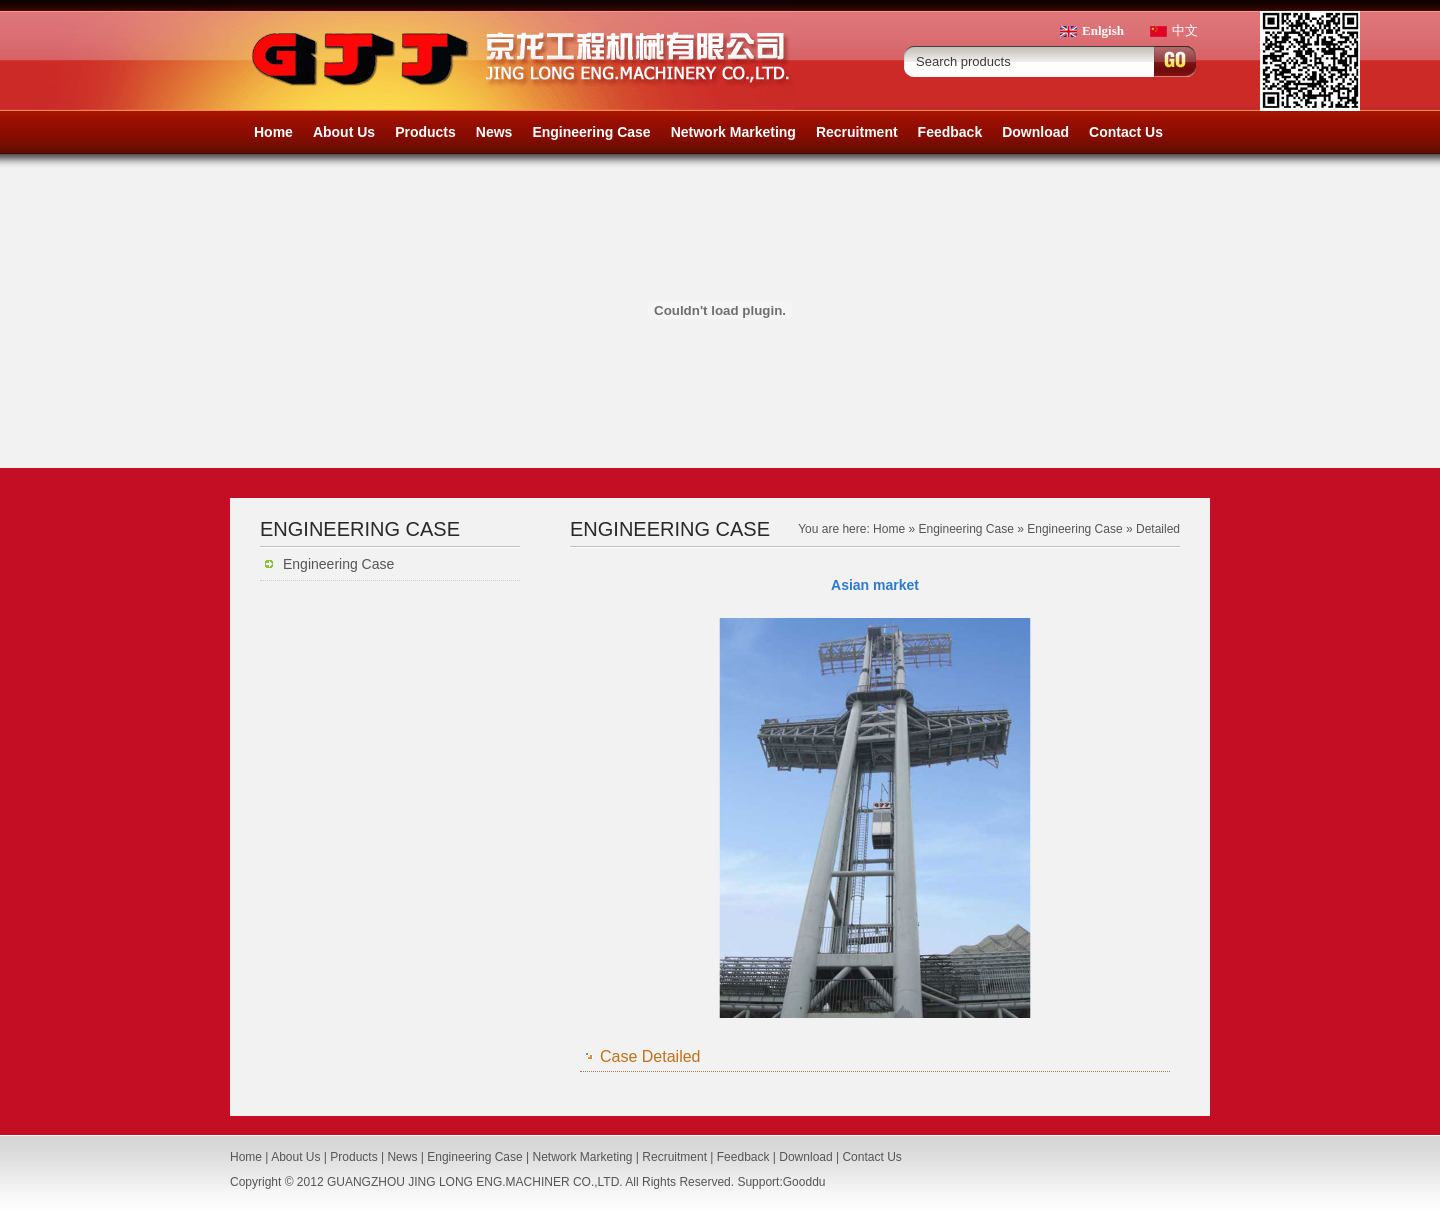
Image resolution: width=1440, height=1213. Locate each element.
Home (273, 132)
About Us (344, 132)
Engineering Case (591, 132)
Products (425, 132)
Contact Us (1126, 132)
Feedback (950, 132)
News (494, 132)
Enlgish (1103, 30)
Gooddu (804, 1182)
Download (1035, 132)
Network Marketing (733, 132)
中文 (1185, 30)
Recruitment (857, 132)
